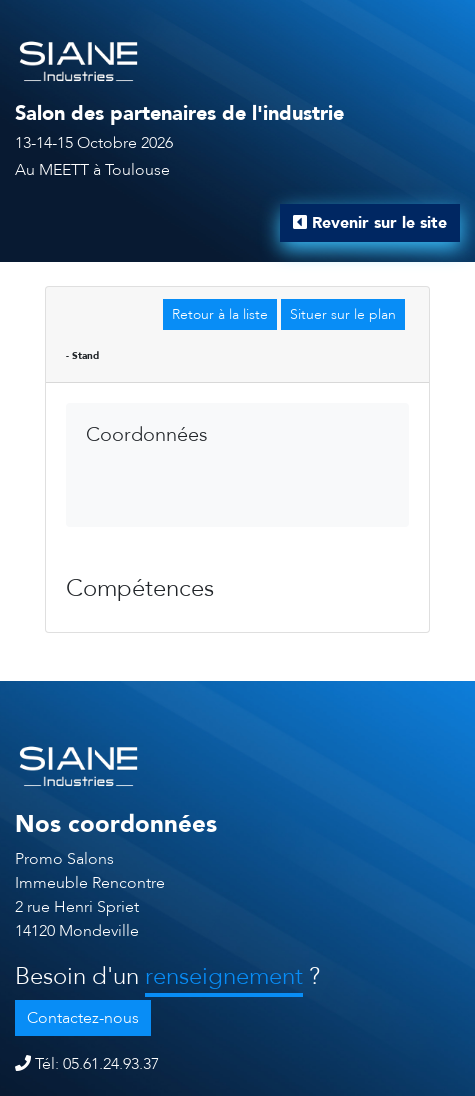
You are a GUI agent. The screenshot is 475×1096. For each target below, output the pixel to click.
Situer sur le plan (343, 314)
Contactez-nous (83, 1018)
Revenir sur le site (370, 223)
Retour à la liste (220, 314)
